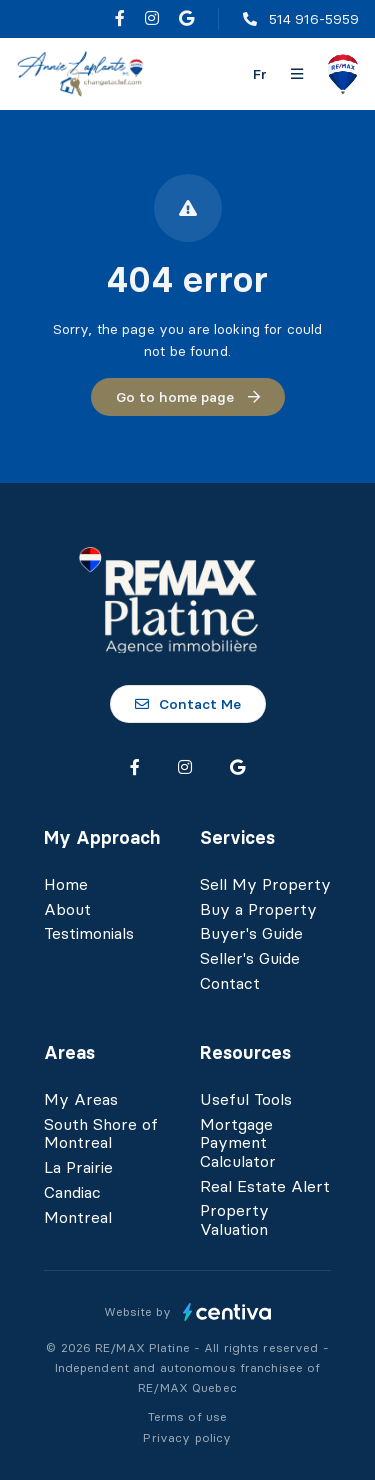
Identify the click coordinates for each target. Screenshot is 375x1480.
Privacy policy (187, 1437)
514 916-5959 (314, 19)
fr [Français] (260, 74)
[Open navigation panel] (297, 74)
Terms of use (188, 1416)
